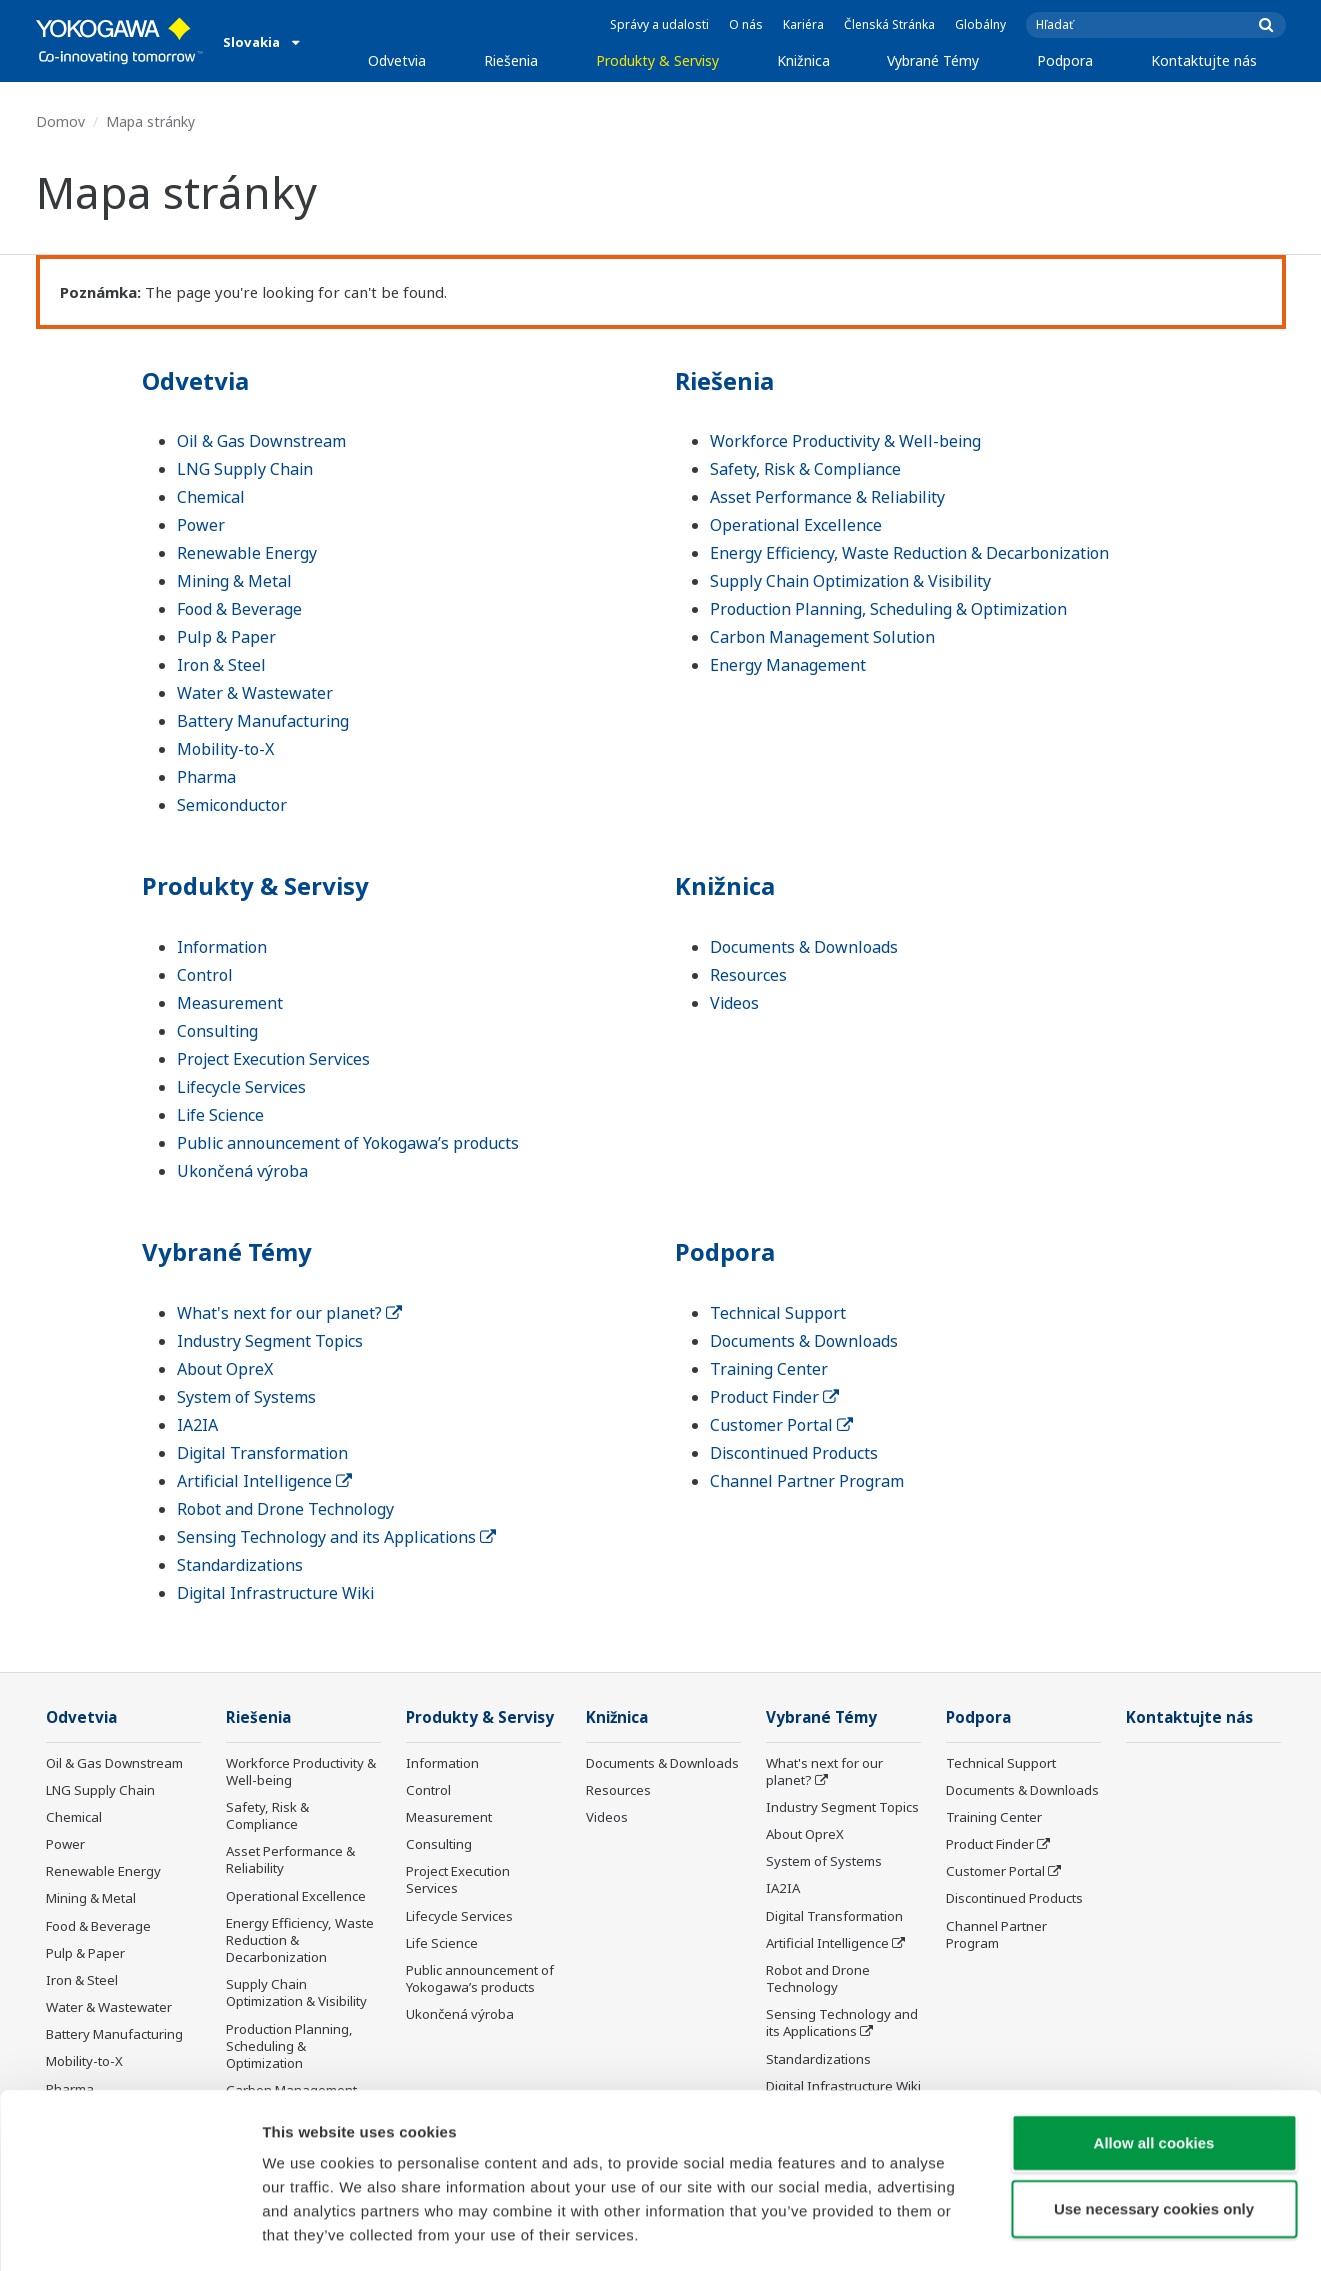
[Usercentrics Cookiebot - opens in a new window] (129, 2232)
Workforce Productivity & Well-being (845, 441)
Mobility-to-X (225, 749)
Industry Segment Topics (270, 1341)
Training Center (769, 1369)
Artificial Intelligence (264, 1481)
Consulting (217, 1031)
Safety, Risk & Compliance (805, 469)
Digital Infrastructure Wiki (275, 1593)
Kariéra (803, 24)
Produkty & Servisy (657, 60)
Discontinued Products (794, 1453)
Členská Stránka (889, 24)
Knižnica (803, 60)
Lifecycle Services (241, 1087)
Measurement (230, 1003)
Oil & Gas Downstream (261, 441)
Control (205, 975)
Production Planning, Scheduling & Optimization (888, 609)
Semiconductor (232, 805)
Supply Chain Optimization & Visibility (850, 581)
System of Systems (246, 1397)
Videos (734, 1003)
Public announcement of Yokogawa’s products (348, 1143)
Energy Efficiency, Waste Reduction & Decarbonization (909, 553)
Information (222, 947)
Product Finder (774, 1397)
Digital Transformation (262, 1453)
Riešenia (511, 60)
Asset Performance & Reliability (827, 497)
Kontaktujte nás (1204, 60)
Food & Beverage (239, 609)
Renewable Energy (247, 553)
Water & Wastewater (255, 693)
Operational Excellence (796, 525)
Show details (1049, 2231)
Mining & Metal (234, 581)
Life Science (220, 1115)
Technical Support (778, 1313)
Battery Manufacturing (263, 721)
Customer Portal (781, 1425)
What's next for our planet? (289, 1313)
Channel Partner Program (807, 1481)
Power (201, 525)
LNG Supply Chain (245, 469)
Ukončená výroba (242, 1171)
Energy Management (788, 665)
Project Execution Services (273, 1059)
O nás (746, 24)
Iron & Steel (221, 665)
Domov (60, 121)
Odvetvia (397, 60)
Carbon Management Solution (822, 637)
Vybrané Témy (933, 60)
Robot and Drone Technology (285, 1509)
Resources (748, 975)
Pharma (206, 777)
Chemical (211, 497)
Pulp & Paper (226, 637)
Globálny (980, 24)
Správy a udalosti (659, 24)
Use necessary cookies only (1154, 2124)
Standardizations (240, 1565)
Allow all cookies (1154, 2058)
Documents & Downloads (804, 947)
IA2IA (197, 1425)
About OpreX (225, 1369)
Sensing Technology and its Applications (336, 1537)
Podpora (1065, 60)
